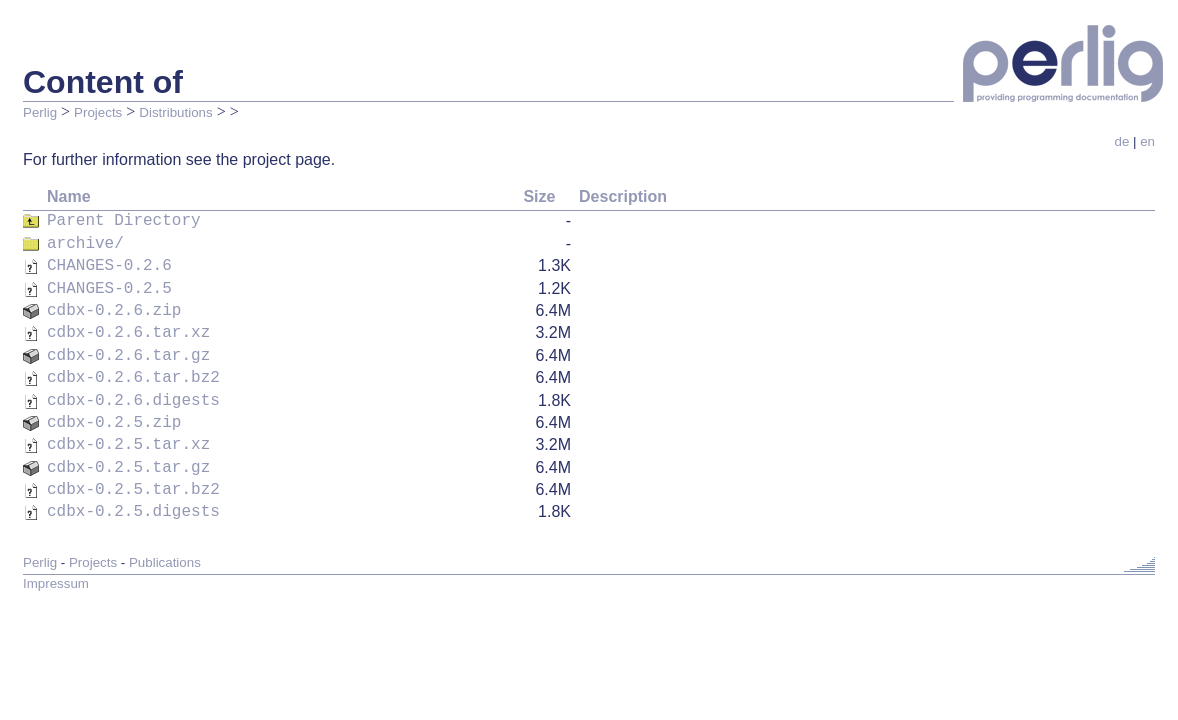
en (1147, 141)
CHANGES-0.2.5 (109, 283)
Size (539, 196)
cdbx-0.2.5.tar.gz (128, 446)
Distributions (175, 112)
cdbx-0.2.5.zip (114, 405)
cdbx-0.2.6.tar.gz (128, 344)
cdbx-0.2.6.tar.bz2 (133, 364)
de (1121, 141)
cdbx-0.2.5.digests (133, 486)
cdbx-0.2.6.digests (133, 385)
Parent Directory (124, 221)
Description (623, 196)
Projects (98, 112)
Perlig (40, 112)
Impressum (56, 555)
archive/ (85, 242)
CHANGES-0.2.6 (109, 262)
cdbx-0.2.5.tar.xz (128, 425)
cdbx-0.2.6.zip (114, 303)
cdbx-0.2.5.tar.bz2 (133, 466)
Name (69, 196)
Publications (165, 534)
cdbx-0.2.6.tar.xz (128, 323)
